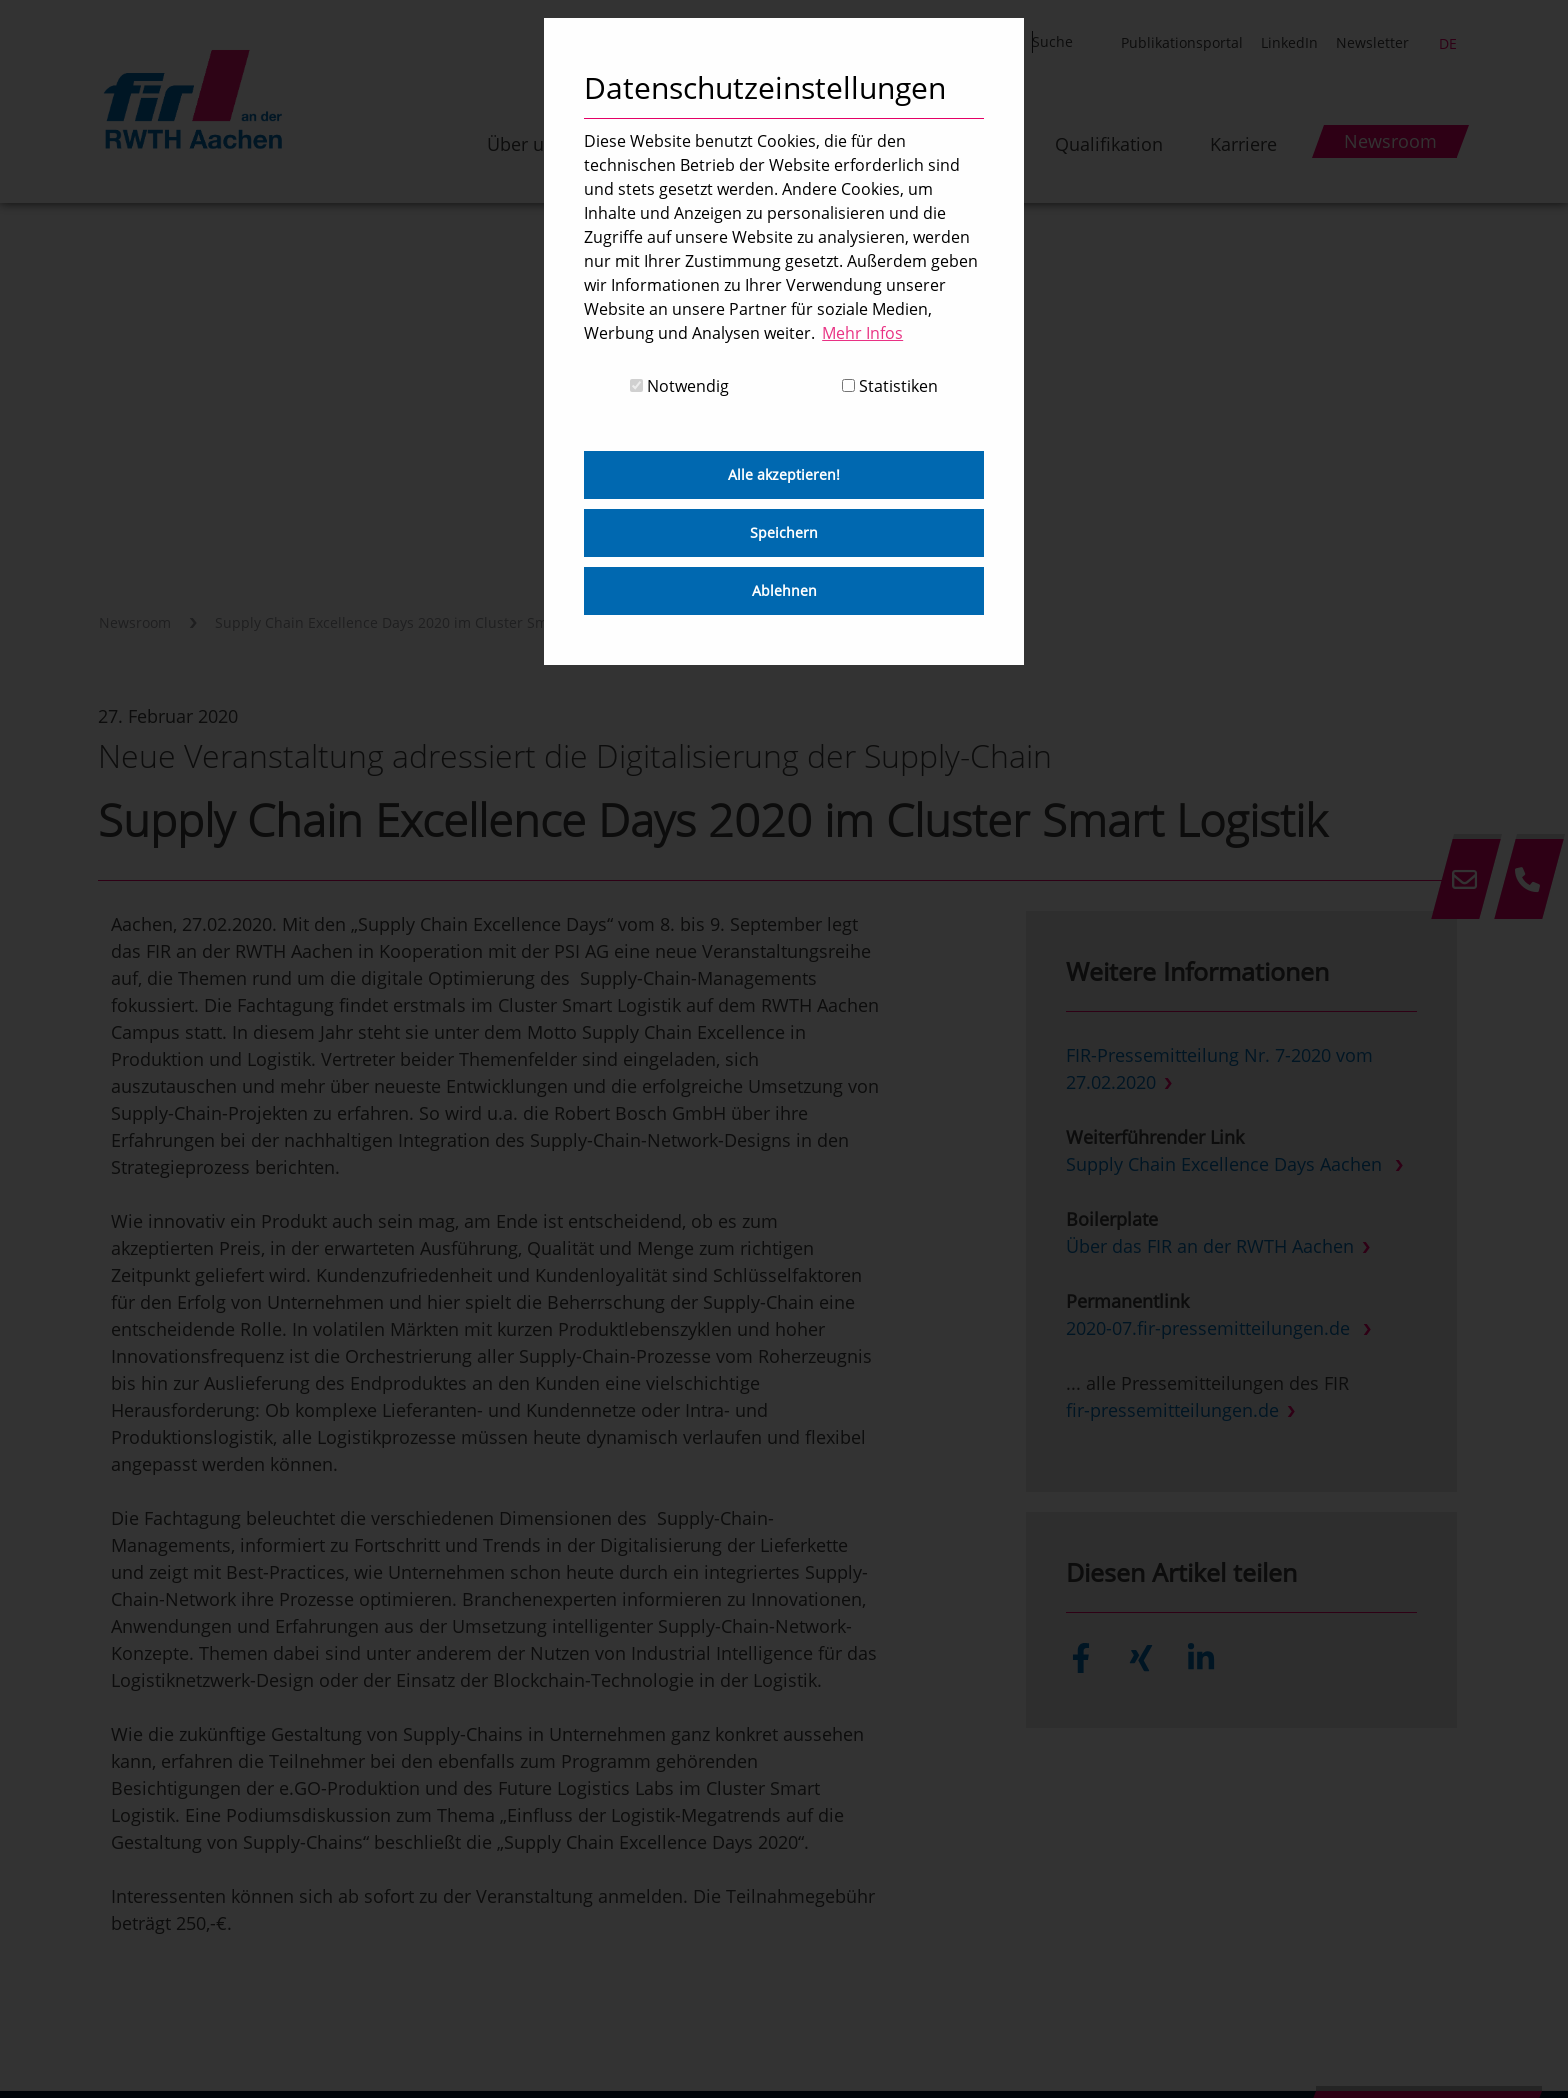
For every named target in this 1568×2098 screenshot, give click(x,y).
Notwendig (679, 386)
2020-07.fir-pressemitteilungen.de (1210, 1328)
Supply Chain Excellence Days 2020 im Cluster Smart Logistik (418, 622)
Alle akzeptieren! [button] (784, 474)
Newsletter (1372, 42)
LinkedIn (1289, 42)
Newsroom (135, 622)
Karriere (1243, 144)
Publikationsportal (1182, 42)
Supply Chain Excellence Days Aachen (1226, 1164)
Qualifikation (1109, 144)
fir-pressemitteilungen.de (1172, 1410)
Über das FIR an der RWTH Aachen (1210, 1246)
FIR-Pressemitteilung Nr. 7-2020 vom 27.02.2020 (1219, 1068)
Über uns (525, 144)
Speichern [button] (784, 532)
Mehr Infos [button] (862, 333)
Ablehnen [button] (784, 590)
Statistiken (890, 386)
